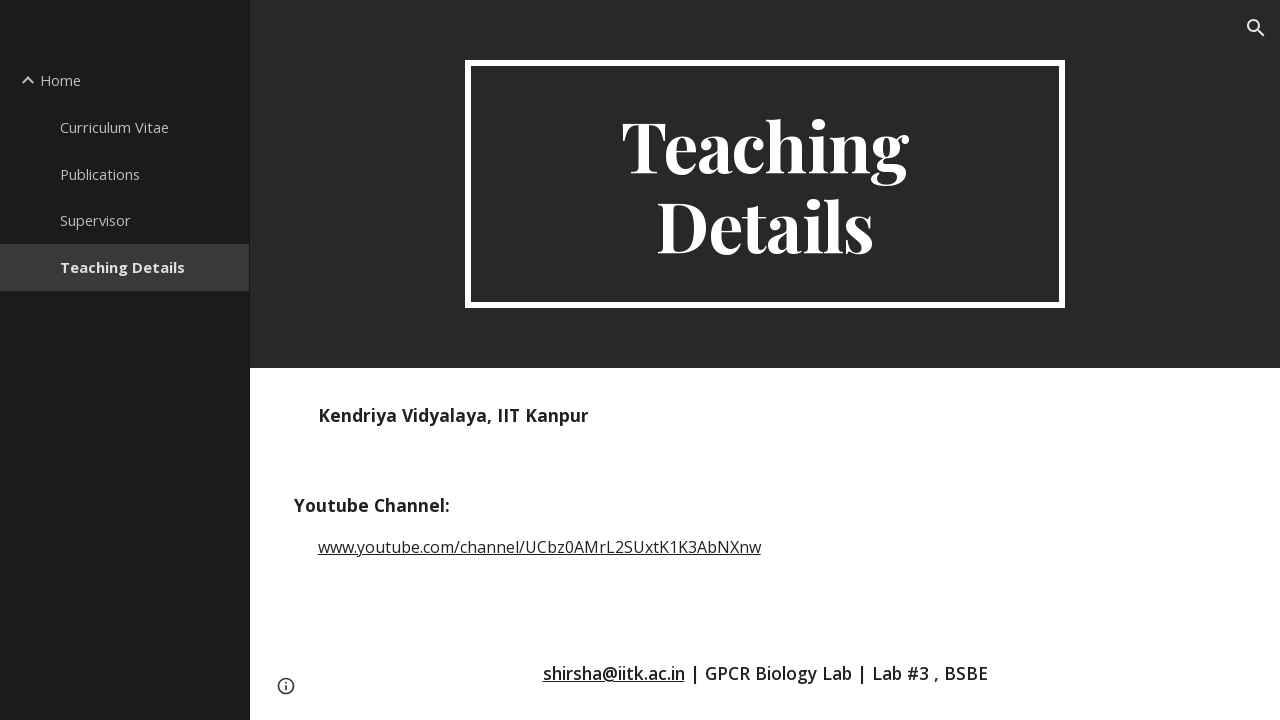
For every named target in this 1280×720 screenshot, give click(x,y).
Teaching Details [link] (122, 267)
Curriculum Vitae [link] (114, 127)
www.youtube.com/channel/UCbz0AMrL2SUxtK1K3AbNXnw (539, 547)
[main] (764, 184)
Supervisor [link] (95, 220)
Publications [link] (100, 174)
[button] (1256, 28)
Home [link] (60, 80)
